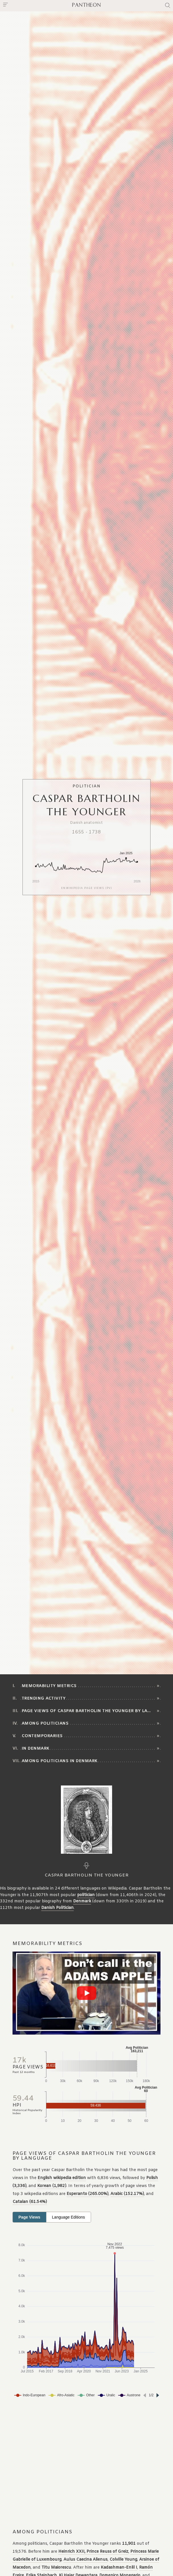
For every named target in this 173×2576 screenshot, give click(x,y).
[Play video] (86, 1993)
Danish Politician (57, 1908)
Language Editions (68, 2217)
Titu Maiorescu (56, 2567)
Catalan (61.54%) (30, 2202)
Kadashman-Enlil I (119, 2567)
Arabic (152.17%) (127, 2194)
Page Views (29, 2217)
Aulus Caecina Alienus (85, 2559)
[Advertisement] (86, 2464)
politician (86, 1895)
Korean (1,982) (51, 2186)
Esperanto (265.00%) (87, 2194)
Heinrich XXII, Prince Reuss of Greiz (93, 2551)
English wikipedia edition (62, 2178)
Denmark (82, 1901)
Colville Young (123, 2559)
